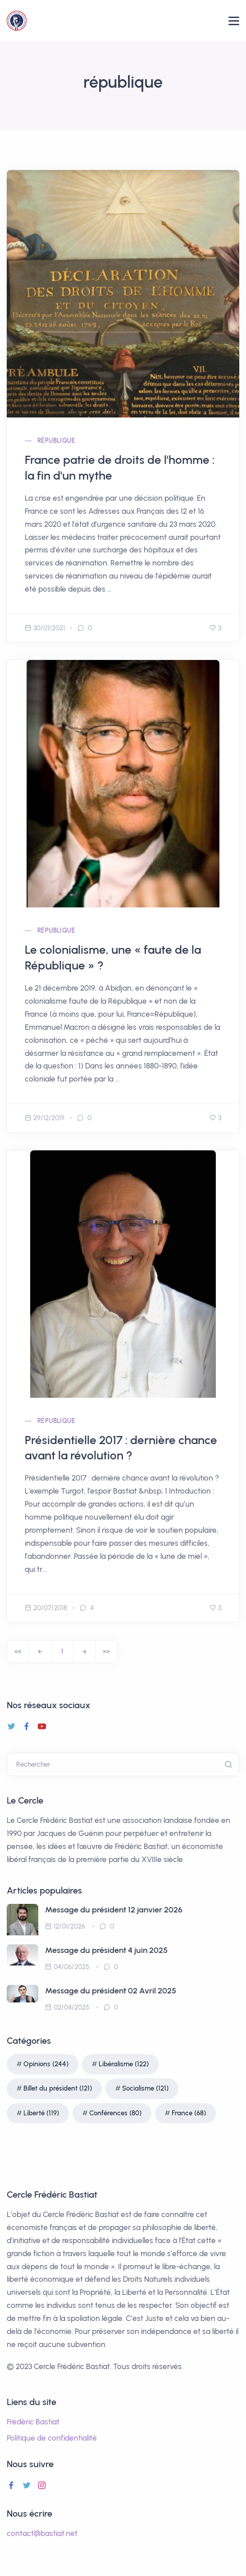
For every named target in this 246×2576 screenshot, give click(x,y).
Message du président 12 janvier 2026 (113, 1910)
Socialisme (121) (145, 2088)
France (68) (189, 2113)
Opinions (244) (45, 2064)
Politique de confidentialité (52, 2437)
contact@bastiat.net (42, 2533)
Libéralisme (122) (124, 2064)
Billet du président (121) (57, 2088)
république (56, 440)
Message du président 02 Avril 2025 (110, 1991)
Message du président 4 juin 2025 (106, 1950)
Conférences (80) (115, 2113)
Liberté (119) (41, 2113)
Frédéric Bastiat (33, 2421)
